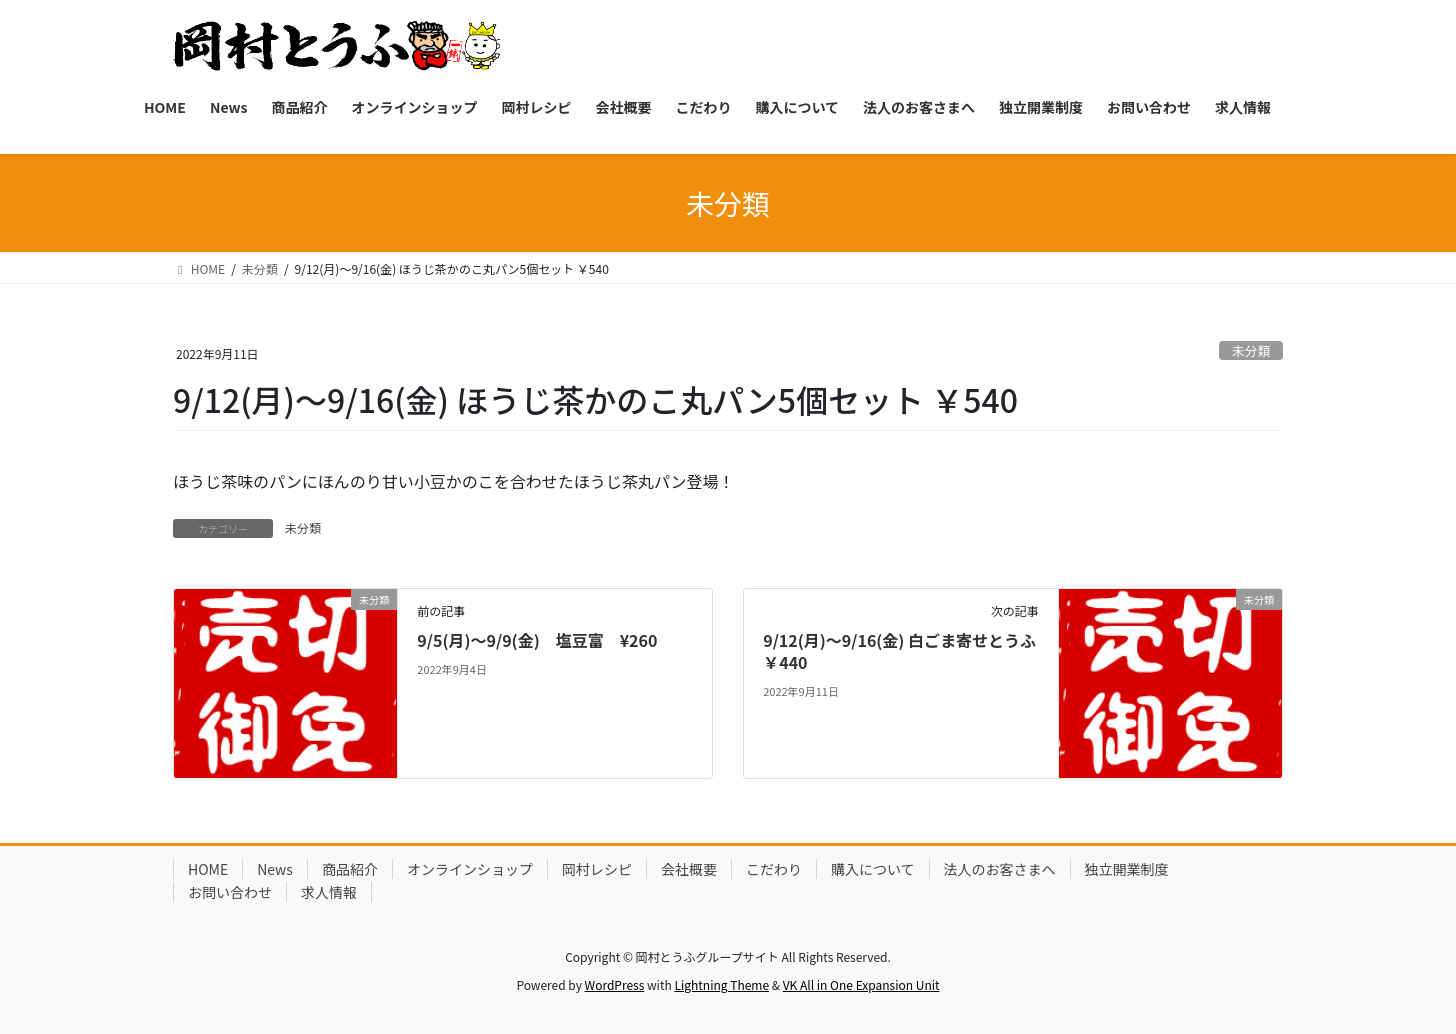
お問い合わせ (230, 892)
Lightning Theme (721, 984)
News (275, 869)
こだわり (774, 869)
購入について (873, 869)
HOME (208, 869)
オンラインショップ (470, 869)
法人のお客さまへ (1000, 869)
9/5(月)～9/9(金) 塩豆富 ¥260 (537, 640)
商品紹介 (350, 869)
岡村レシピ (597, 869)
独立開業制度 (1127, 869)
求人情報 (329, 892)
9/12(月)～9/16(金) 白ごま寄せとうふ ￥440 (907, 651)
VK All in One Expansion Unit (861, 984)
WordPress (615, 984)
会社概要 (689, 869)
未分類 (1251, 350)
